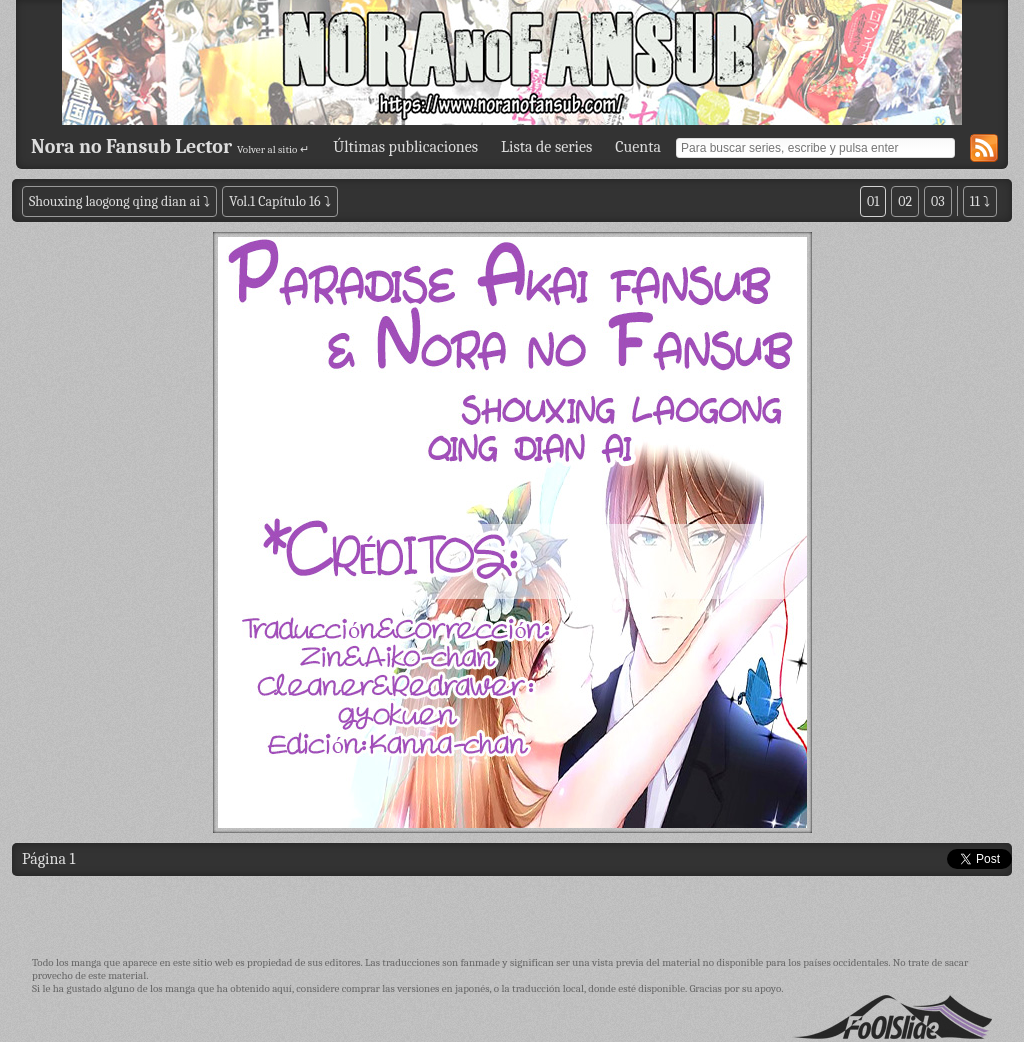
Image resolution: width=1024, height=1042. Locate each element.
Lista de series (546, 147)
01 (873, 201)
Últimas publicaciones (405, 147)
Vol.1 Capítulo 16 (274, 201)
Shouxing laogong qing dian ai (114, 201)
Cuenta (638, 147)
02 (905, 201)
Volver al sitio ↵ (273, 149)
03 (938, 201)
